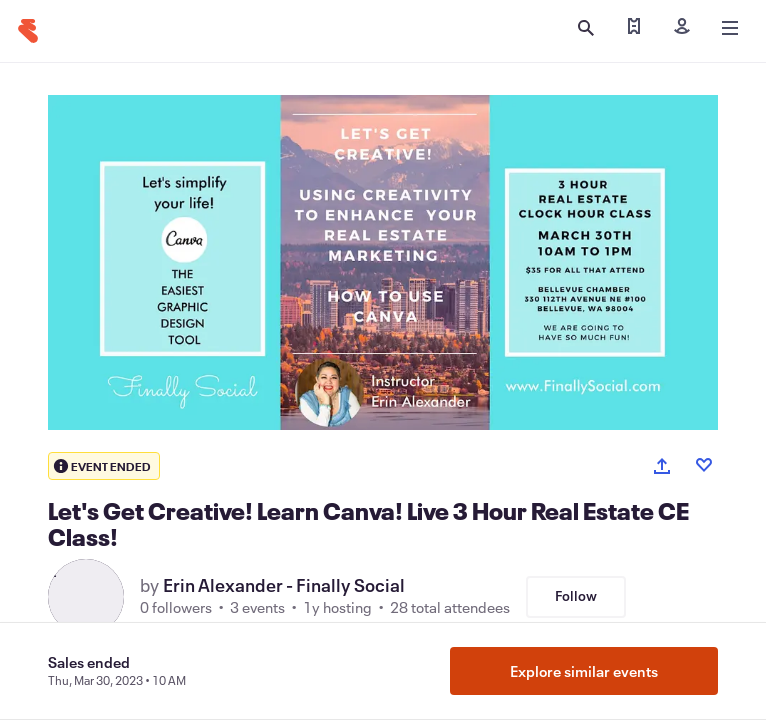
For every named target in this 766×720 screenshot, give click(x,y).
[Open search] (586, 28)
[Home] (28, 31)
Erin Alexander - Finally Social (284, 585)
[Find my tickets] (634, 28)
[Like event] (704, 465)
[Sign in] (682, 28)
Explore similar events (584, 671)
